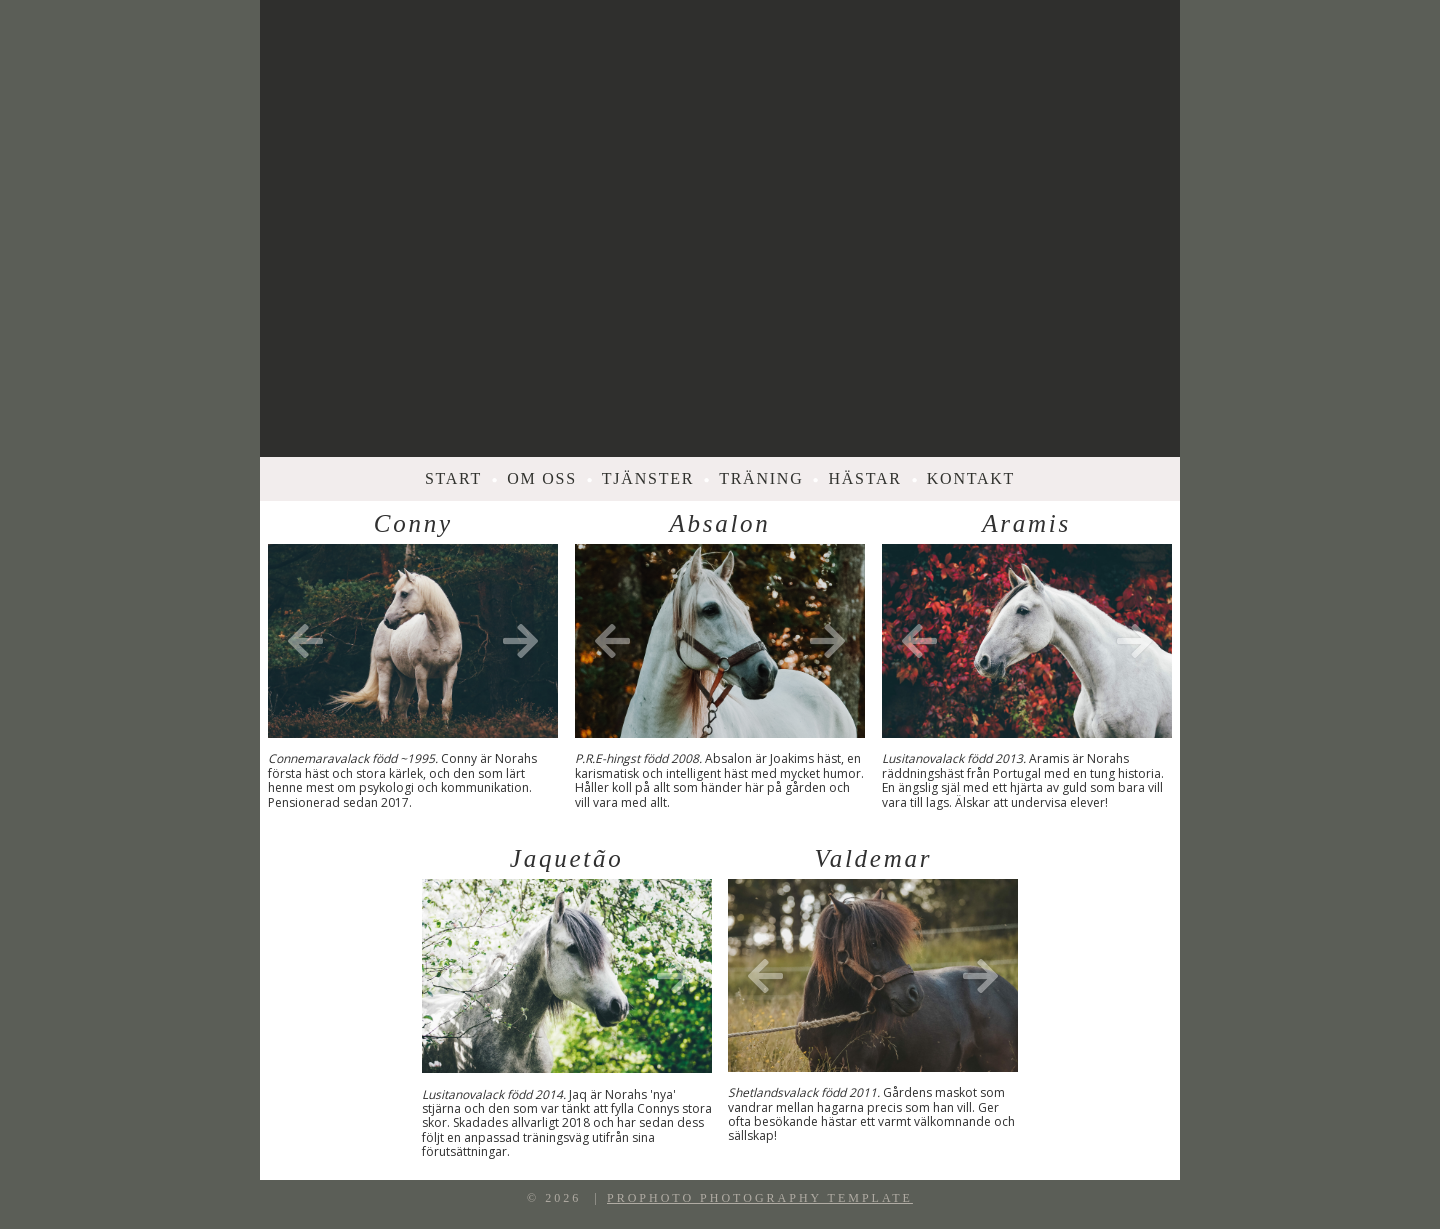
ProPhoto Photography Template (760, 1198)
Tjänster (648, 478)
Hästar (864, 478)
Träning (761, 478)
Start (453, 478)
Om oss (542, 478)
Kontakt (971, 478)
